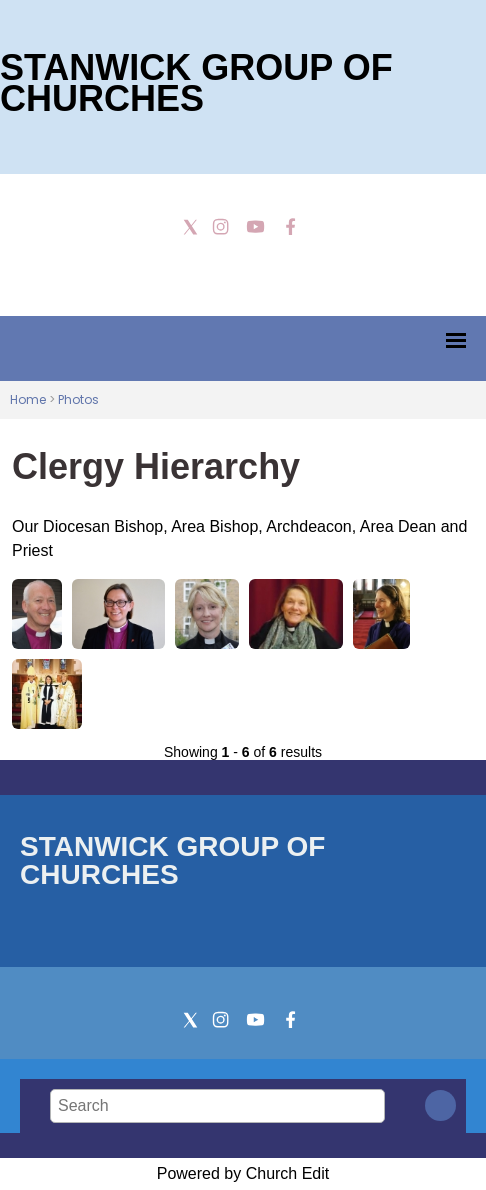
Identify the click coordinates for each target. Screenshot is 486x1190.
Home (28, 399)
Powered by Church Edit (243, 1173)
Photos (78, 399)
